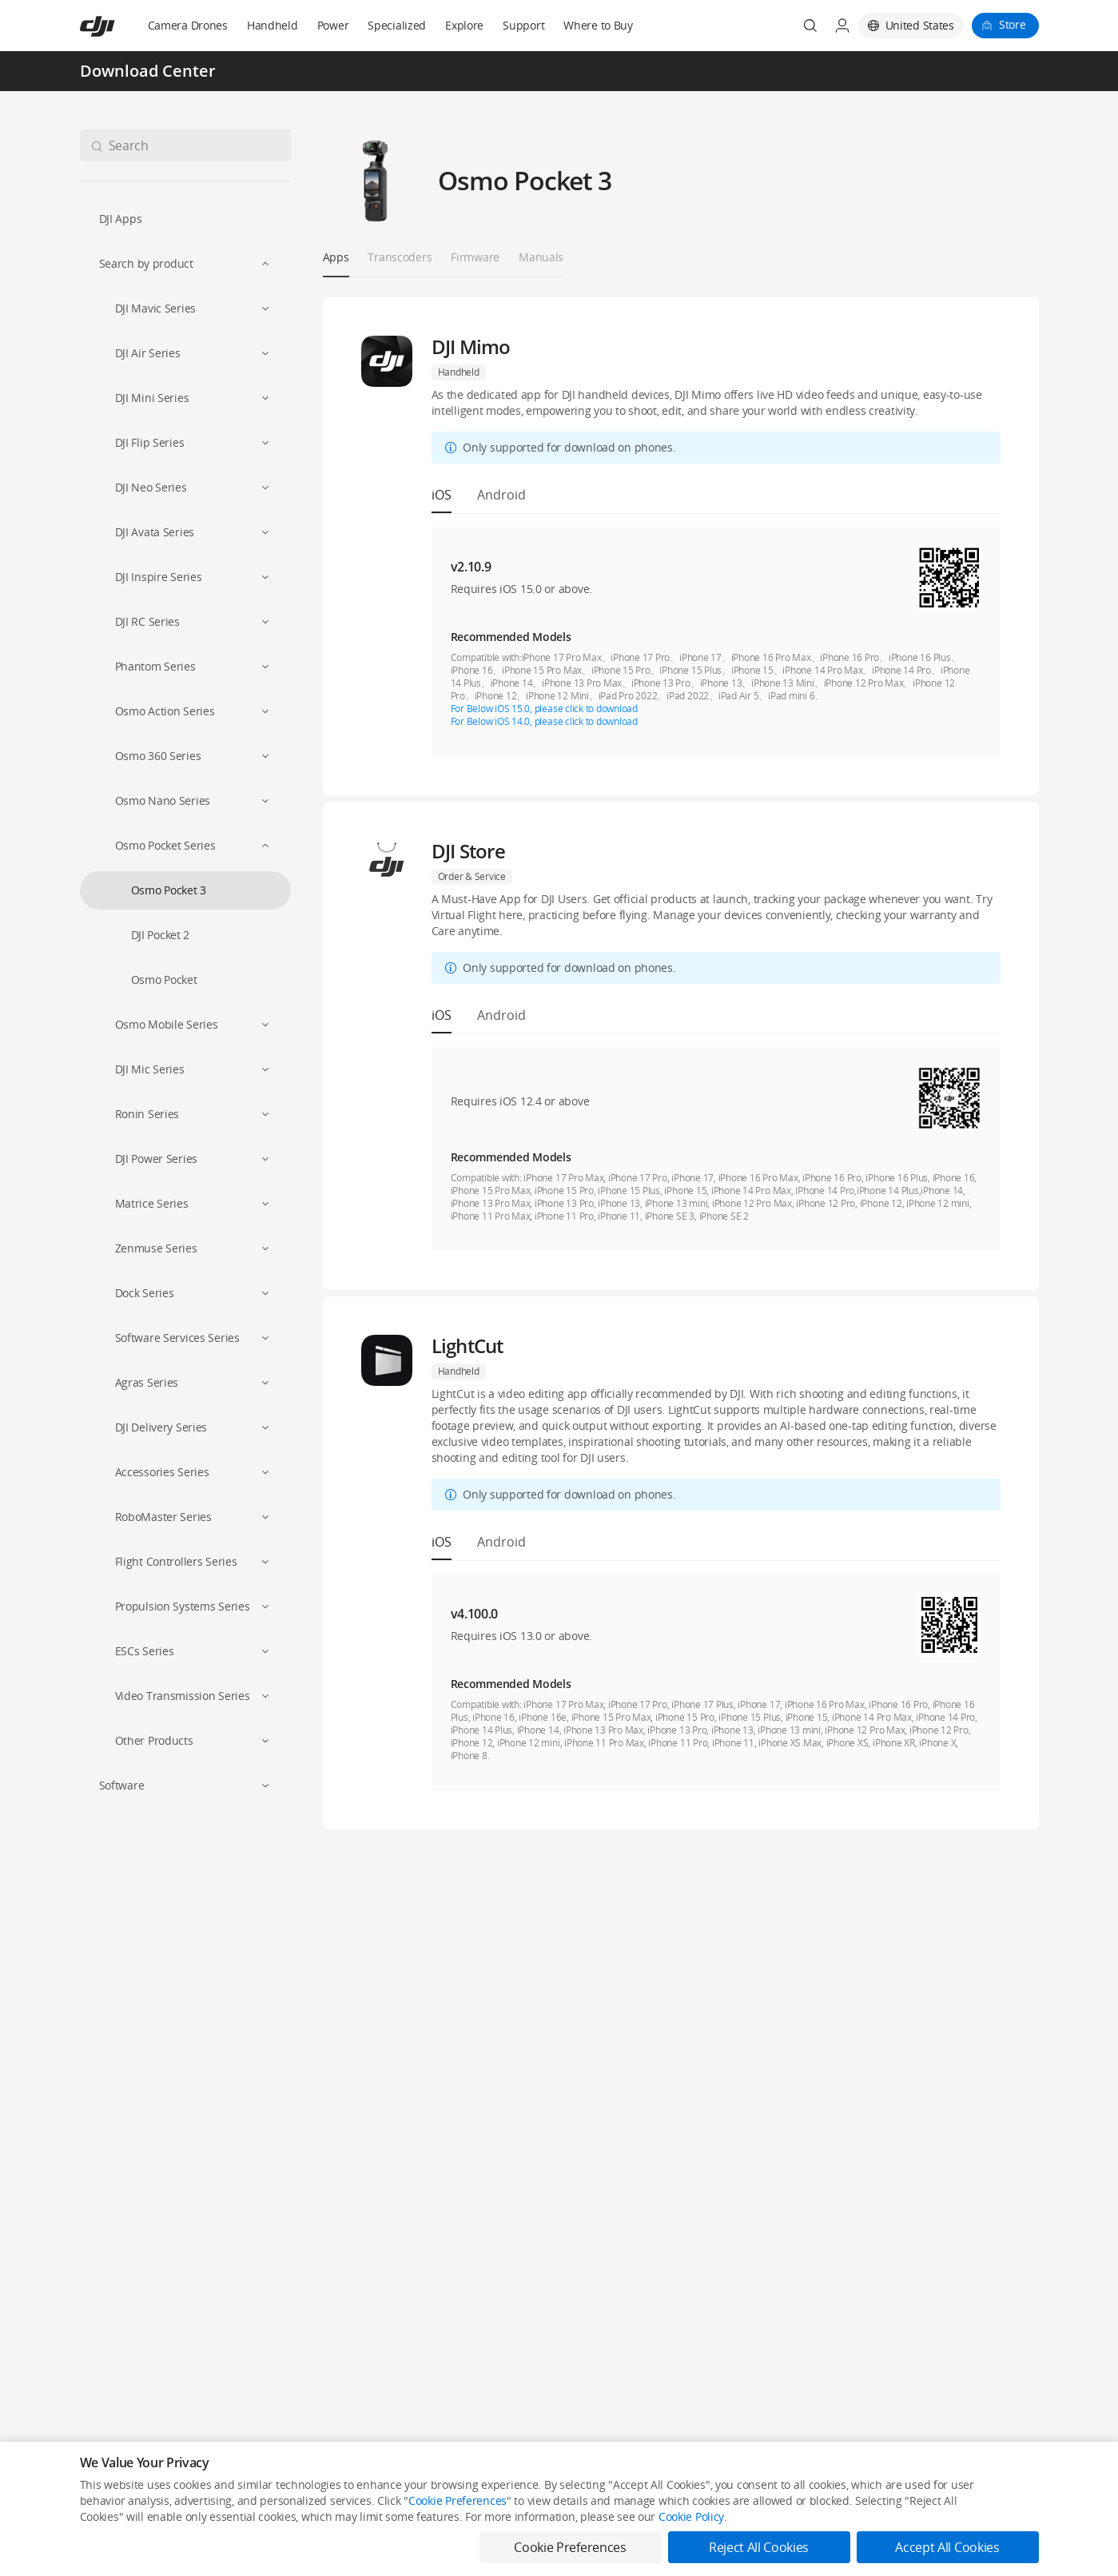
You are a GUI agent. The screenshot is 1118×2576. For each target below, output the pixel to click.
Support (523, 25)
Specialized (397, 25)
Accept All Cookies (947, 2547)
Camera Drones (188, 25)
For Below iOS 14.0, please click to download (544, 721)
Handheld (272, 25)
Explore (464, 25)
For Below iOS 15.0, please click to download (544, 708)
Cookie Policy (691, 2516)
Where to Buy (598, 25)
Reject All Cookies (759, 2547)
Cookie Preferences (457, 2500)
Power (333, 25)
